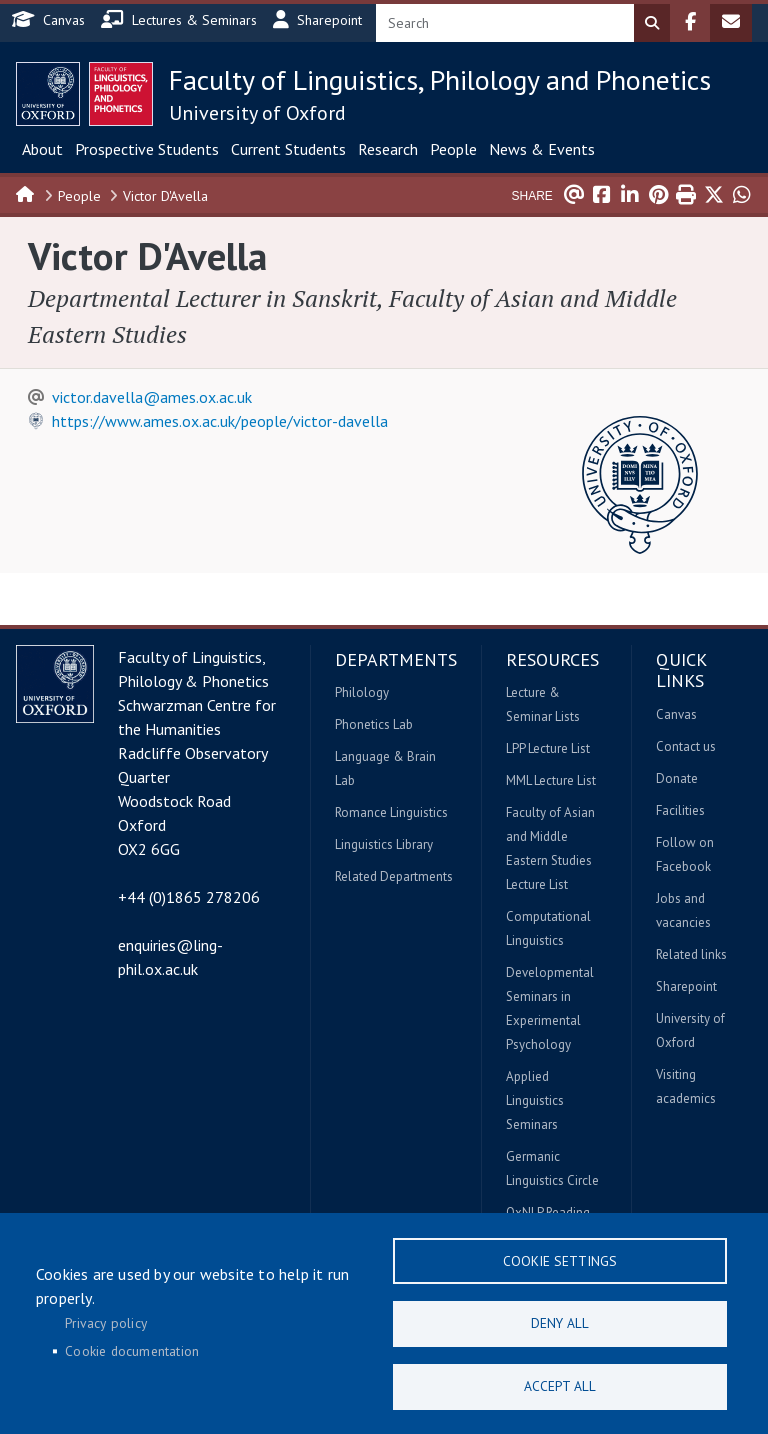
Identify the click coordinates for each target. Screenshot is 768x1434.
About (42, 149)
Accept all (560, 1385)
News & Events (542, 149)
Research (388, 149)
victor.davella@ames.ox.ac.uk (152, 397)
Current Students (288, 149)
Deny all (560, 1320)
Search (652, 23)
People (453, 149)
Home (26, 193)
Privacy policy (106, 1320)
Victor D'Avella (165, 196)
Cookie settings (560, 1255)
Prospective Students (147, 149)
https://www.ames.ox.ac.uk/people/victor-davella (220, 421)
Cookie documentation (132, 1348)
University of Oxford (257, 113)
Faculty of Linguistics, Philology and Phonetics (440, 79)
